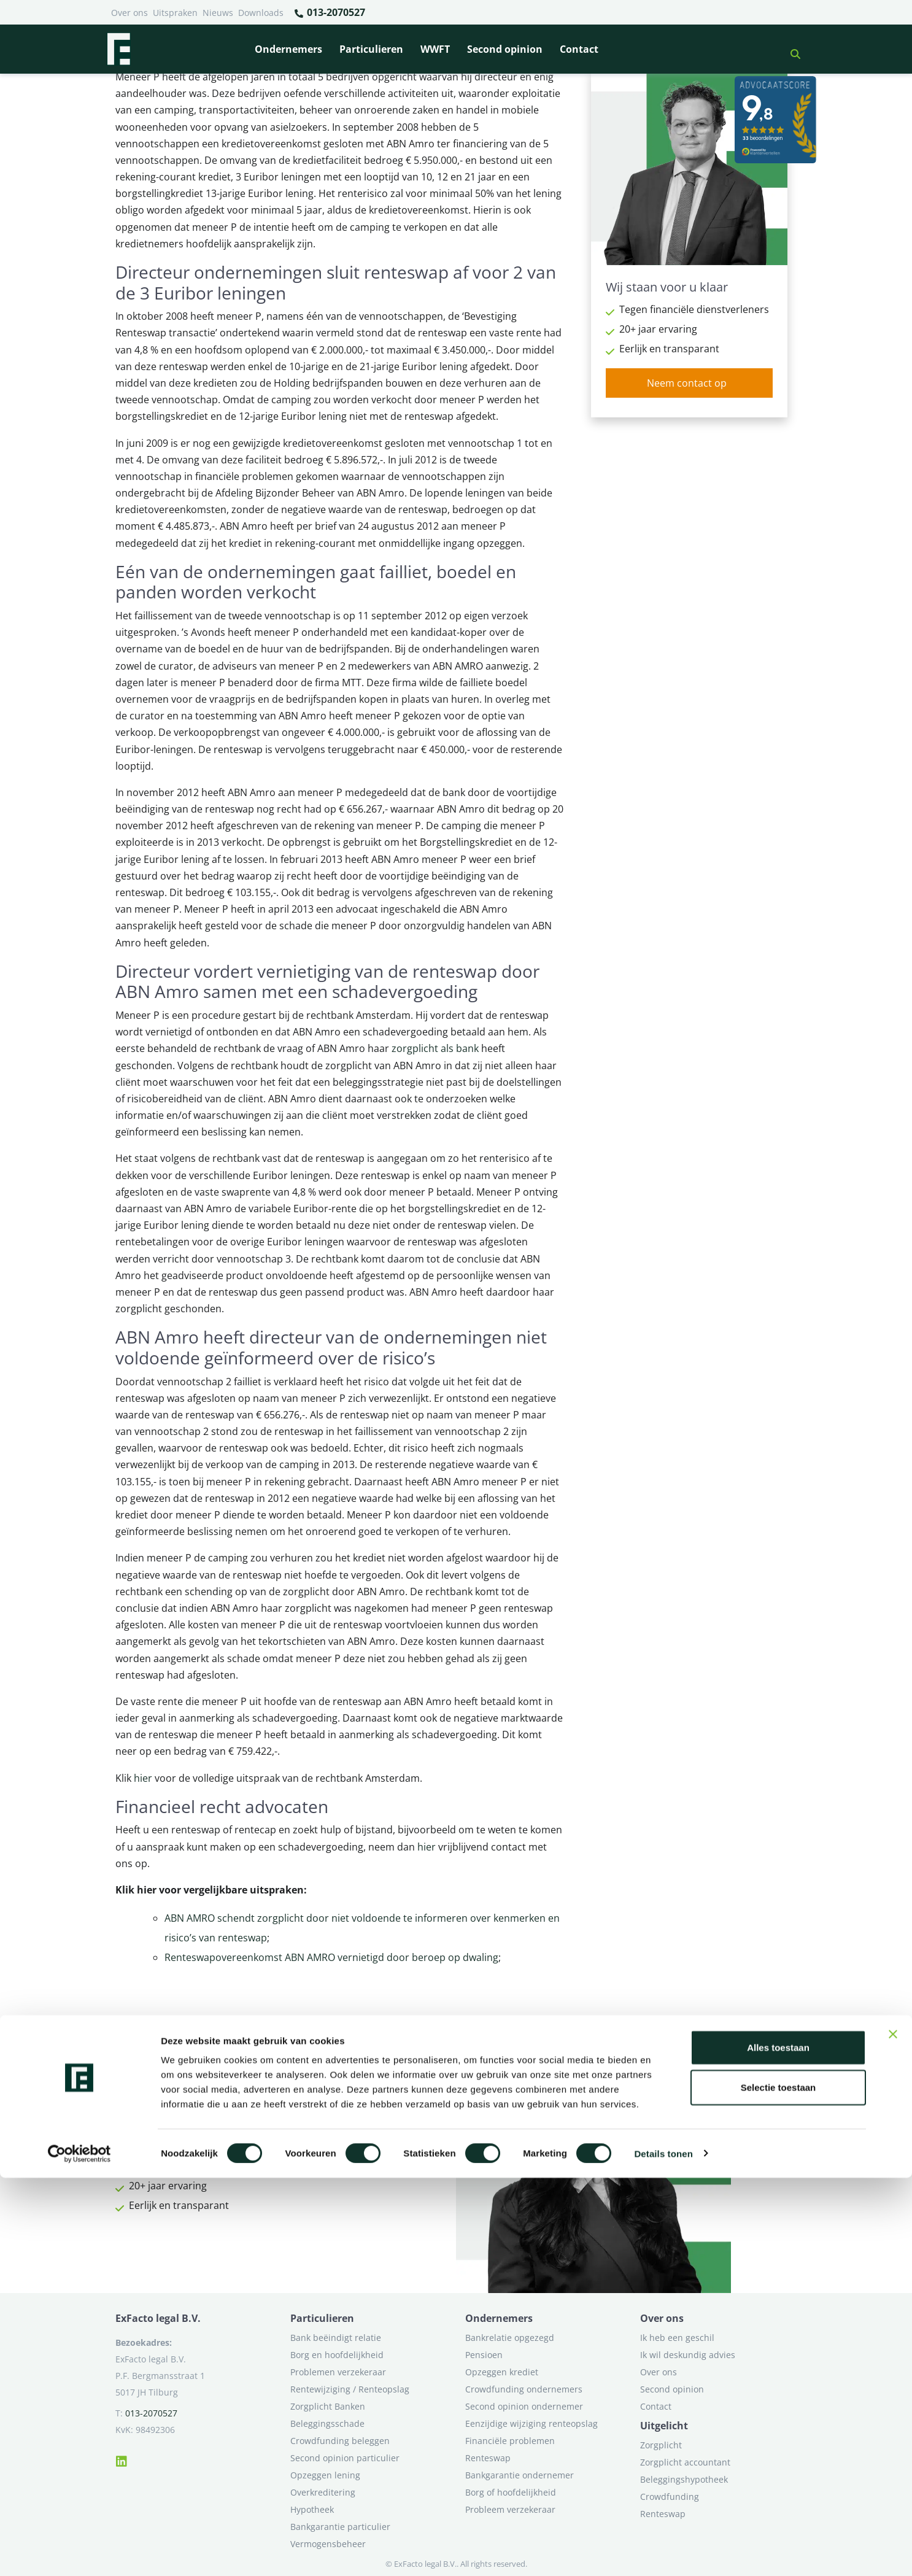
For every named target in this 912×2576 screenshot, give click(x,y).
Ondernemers (288, 49)
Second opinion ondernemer (524, 2406)
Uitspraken (175, 12)
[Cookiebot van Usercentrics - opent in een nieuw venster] (79, 2552)
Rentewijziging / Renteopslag (349, 2389)
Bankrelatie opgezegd (509, 2337)
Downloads (261, 12)
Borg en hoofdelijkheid (337, 2355)
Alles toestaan (778, 2445)
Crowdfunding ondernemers (523, 2389)
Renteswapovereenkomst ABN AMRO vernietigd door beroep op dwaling (331, 1957)
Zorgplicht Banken (327, 2406)
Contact (579, 49)
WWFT (435, 49)
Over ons (129, 12)
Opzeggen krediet (501, 2372)
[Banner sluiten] (893, 2432)
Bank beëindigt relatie (335, 2337)
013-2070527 (329, 13)
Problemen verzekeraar (338, 2372)
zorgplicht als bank (435, 1048)
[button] (790, 49)
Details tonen (663, 2552)
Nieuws (218, 12)
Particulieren (371, 49)
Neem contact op (687, 383)
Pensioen (484, 2355)
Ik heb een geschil (677, 2337)
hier (143, 1778)
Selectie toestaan (778, 2486)
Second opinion (505, 49)
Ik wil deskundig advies (687, 2355)
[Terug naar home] (118, 49)
